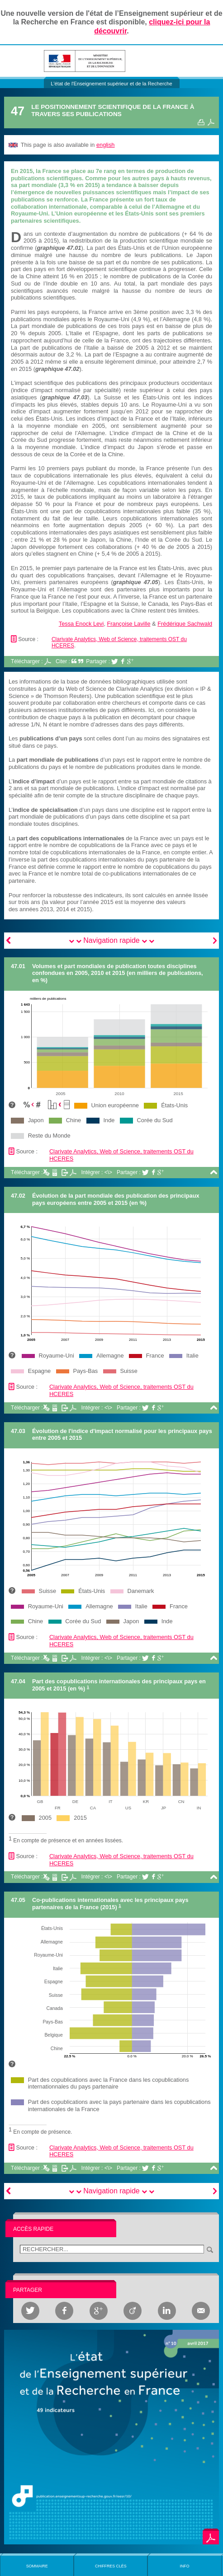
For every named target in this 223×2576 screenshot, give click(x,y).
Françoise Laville (129, 623)
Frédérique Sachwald (184, 623)
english (105, 144)
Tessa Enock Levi (81, 623)
